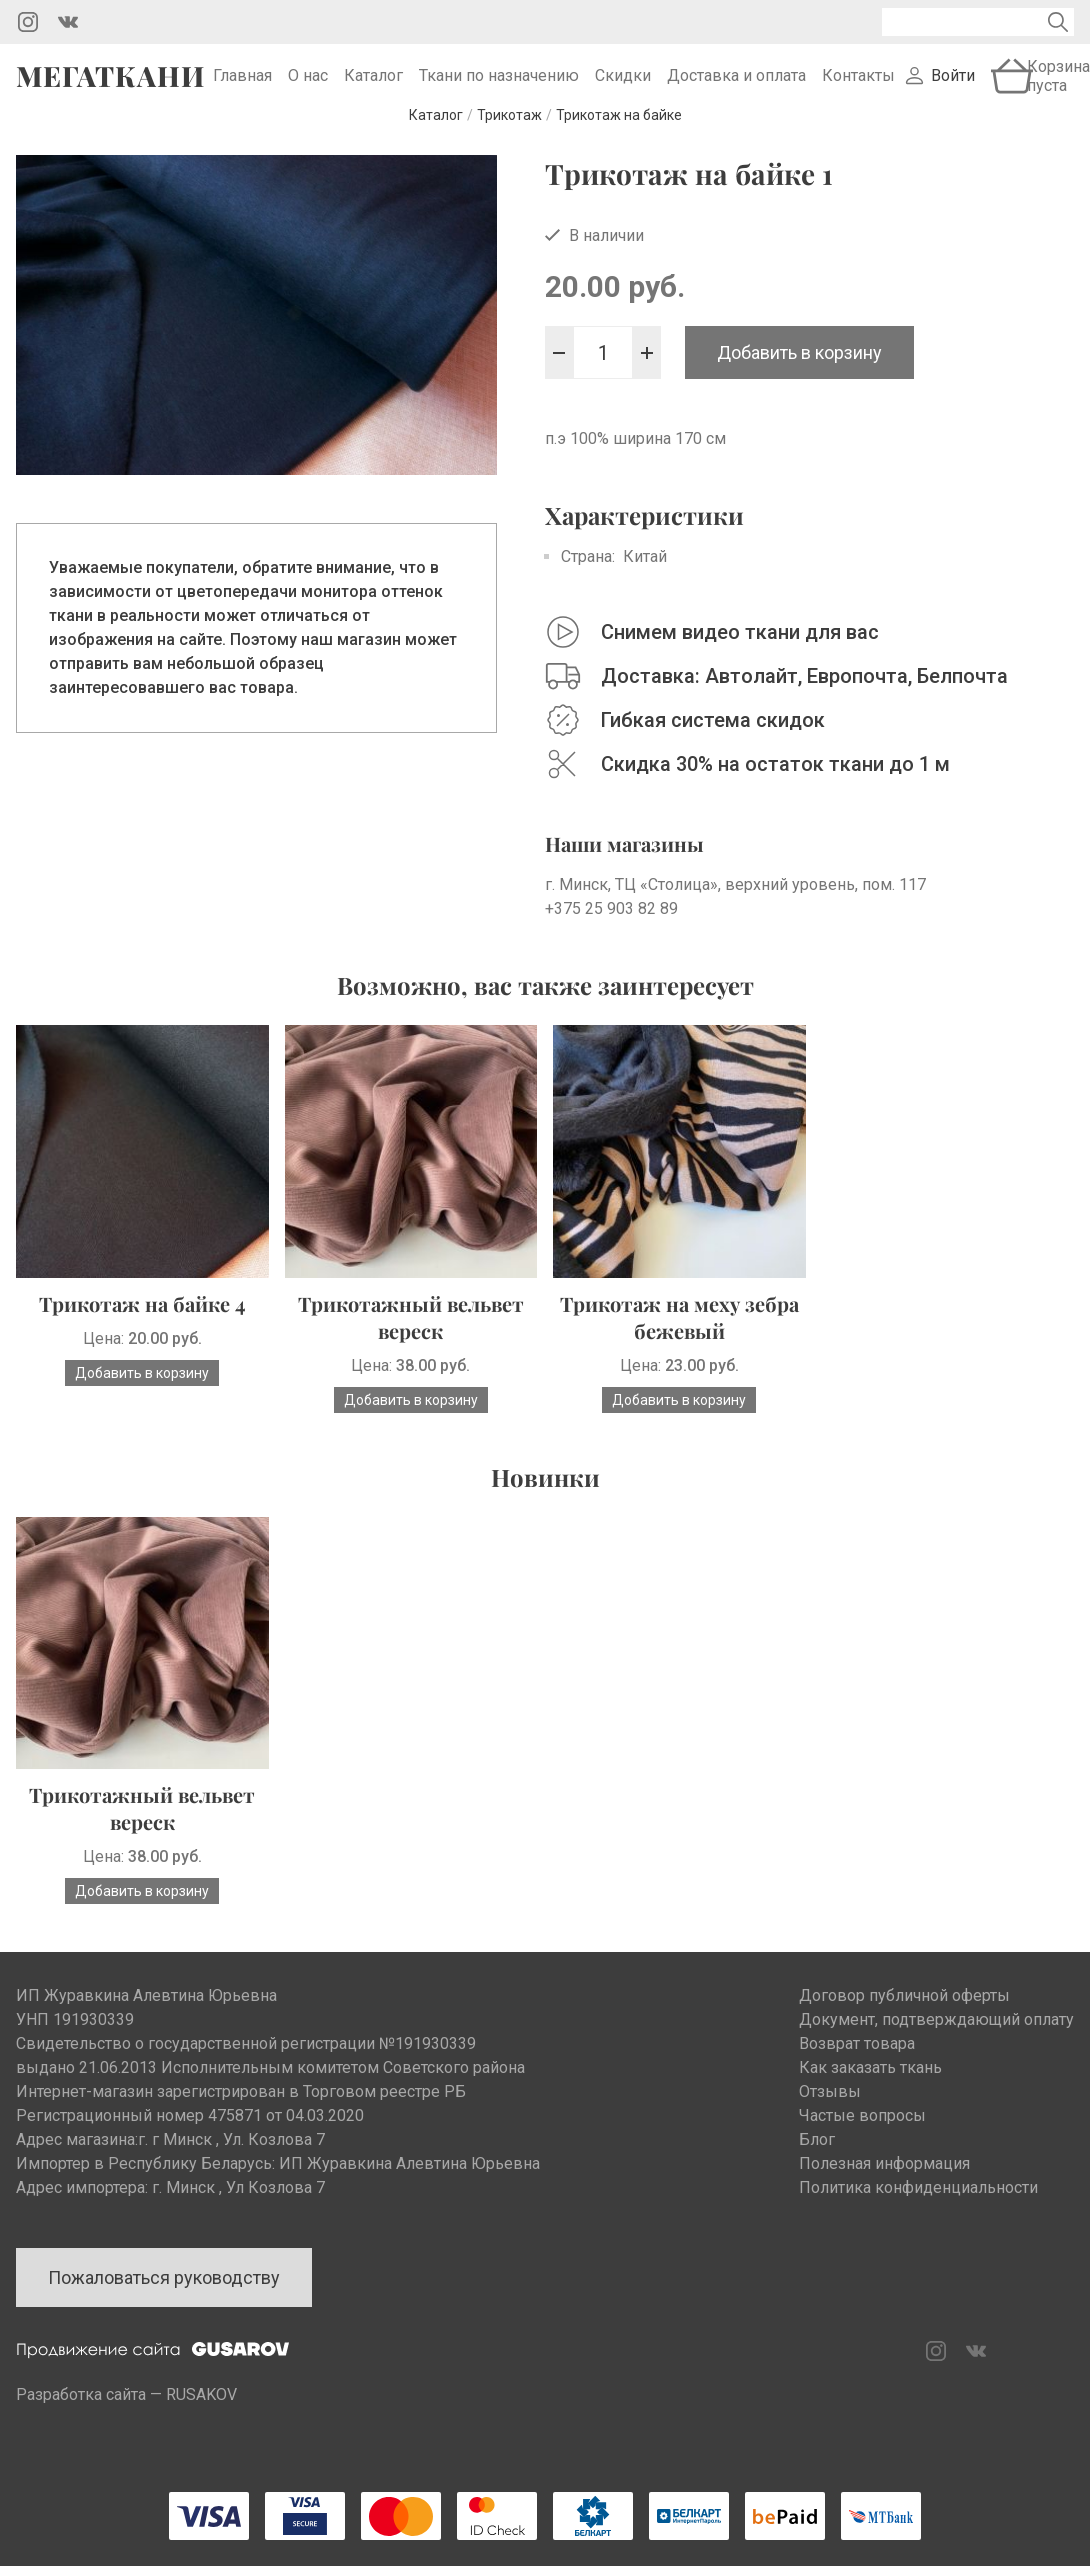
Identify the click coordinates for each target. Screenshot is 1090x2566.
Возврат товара (857, 2070)
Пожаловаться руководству (164, 2304)
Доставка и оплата (736, 89)
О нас (308, 89)
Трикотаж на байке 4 (142, 1330)
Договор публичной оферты (904, 2022)
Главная (242, 89)
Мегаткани (110, 89)
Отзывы (830, 2118)
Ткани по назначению (499, 89)
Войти (953, 89)
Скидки (623, 89)
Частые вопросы (862, 2142)
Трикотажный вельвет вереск (411, 1344)
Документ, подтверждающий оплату (936, 2046)
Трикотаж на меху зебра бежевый (679, 1344)
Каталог (373, 89)
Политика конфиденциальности (918, 2214)
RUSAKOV (201, 2421)
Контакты (858, 89)
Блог (817, 2166)
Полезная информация (884, 2190)
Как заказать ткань (870, 2094)
